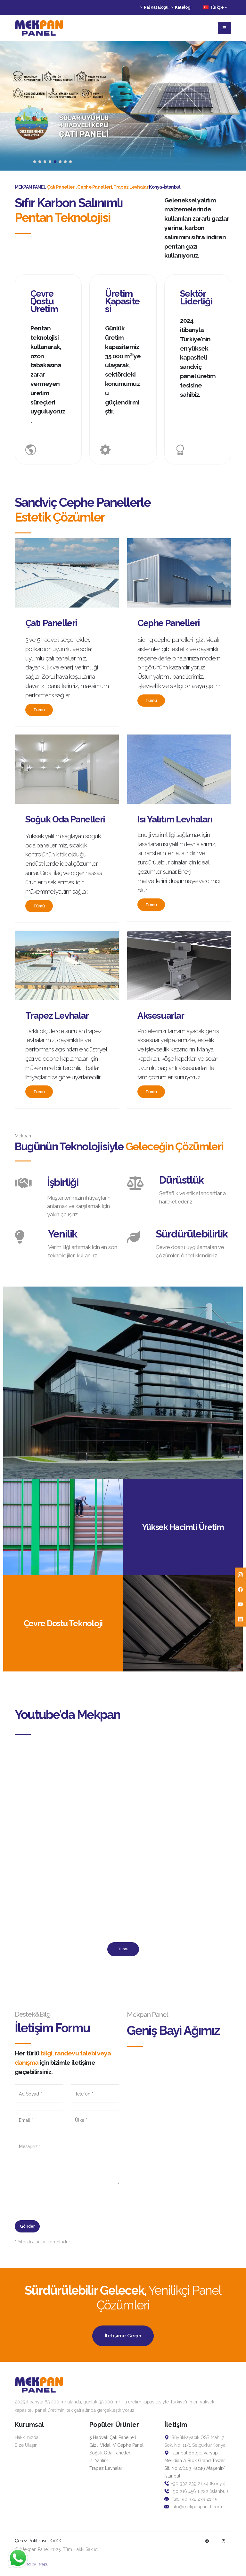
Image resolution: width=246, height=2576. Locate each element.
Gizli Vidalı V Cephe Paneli (116, 2445)
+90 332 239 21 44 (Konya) (195, 2483)
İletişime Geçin (123, 2336)
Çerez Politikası (31, 2540)
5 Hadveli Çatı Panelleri (112, 2437)
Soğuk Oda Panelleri (110, 2452)
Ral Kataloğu (154, 7)
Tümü (39, 709)
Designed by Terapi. (31, 2564)
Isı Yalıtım (98, 2460)
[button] (34, 162)
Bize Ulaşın (26, 2445)
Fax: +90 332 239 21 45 (190, 2499)
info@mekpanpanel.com (193, 2506)
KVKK (56, 2540)
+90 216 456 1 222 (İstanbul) (196, 2491)
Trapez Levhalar (105, 2468)
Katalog (181, 7)
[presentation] (63, 2205)
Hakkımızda (26, 2437)
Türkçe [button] (215, 7)
